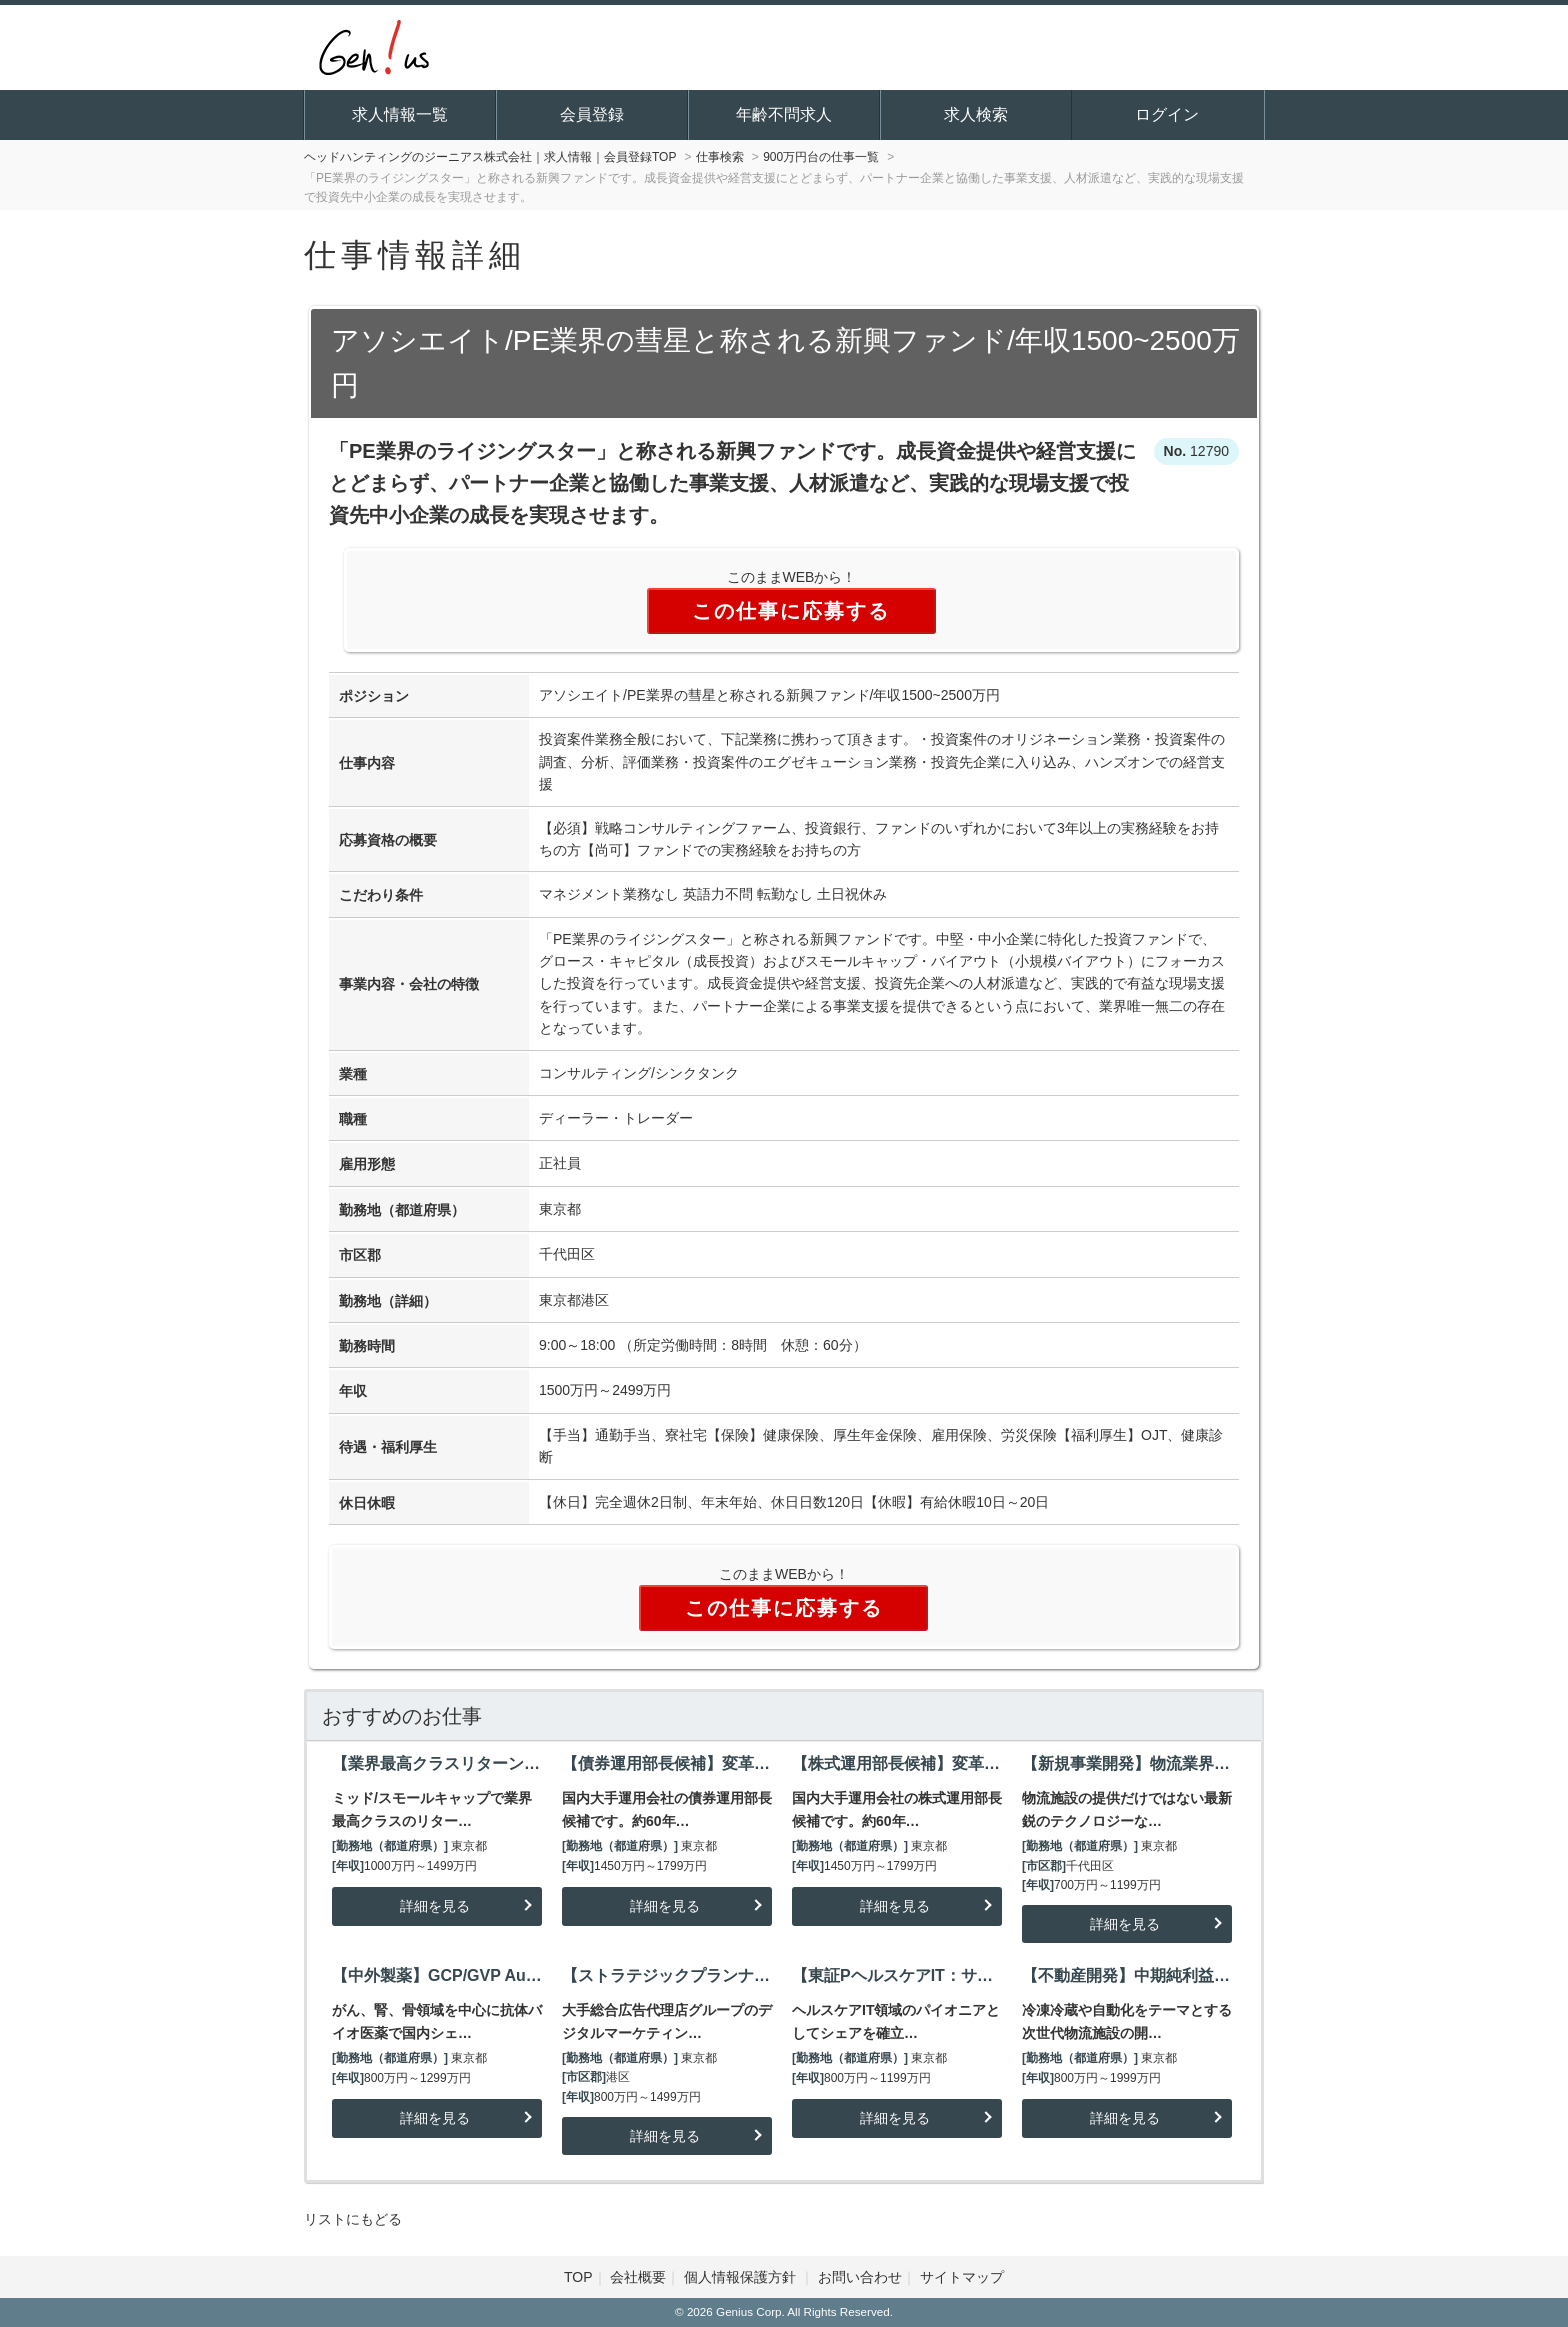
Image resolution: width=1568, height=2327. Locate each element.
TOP (578, 2277)
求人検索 (976, 114)
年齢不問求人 (784, 114)
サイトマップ (962, 2277)
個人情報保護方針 (742, 2277)
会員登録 (592, 114)
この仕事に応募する (791, 611)
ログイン (1167, 114)
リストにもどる (353, 2219)
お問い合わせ (860, 2277)
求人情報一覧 (400, 114)
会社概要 (638, 2277)
